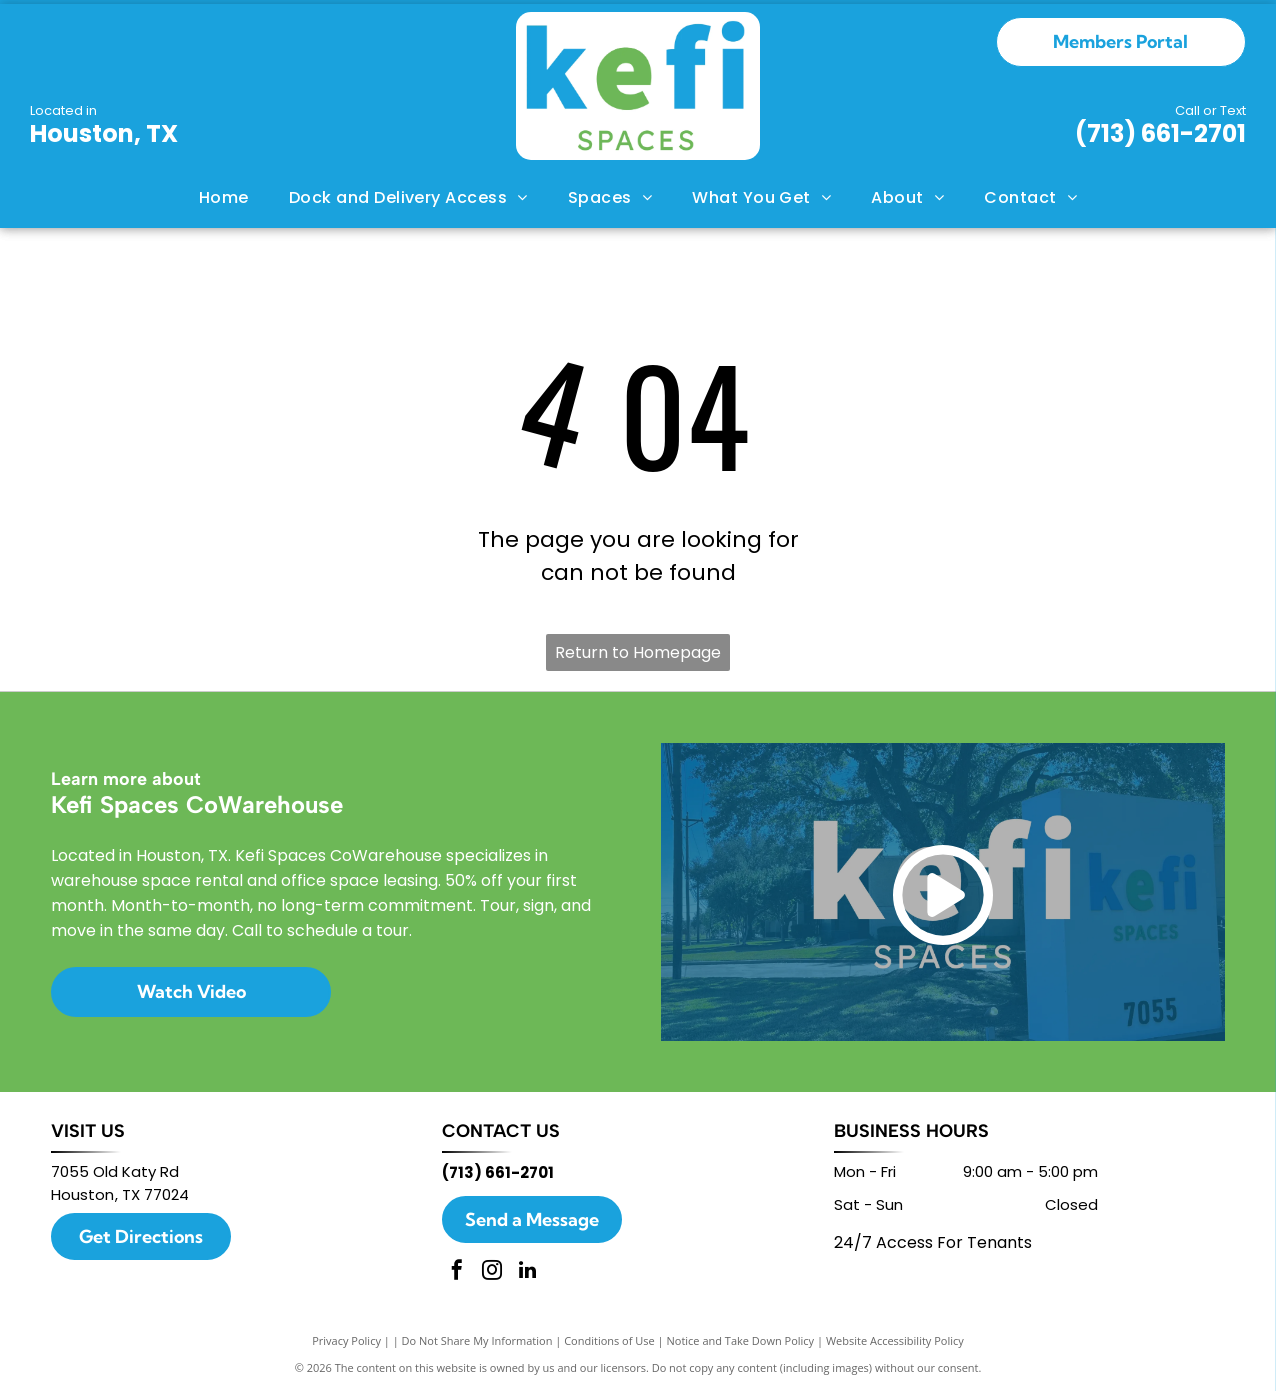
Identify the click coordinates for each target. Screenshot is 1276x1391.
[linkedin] (527, 1272)
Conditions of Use (609, 1340)
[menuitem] (224, 198)
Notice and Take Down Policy (741, 1340)
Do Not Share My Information (477, 1340)
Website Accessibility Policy (895, 1340)
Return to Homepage (638, 652)
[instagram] (492, 1272)
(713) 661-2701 (1160, 133)
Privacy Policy (346, 1340)
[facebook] (457, 1272)
